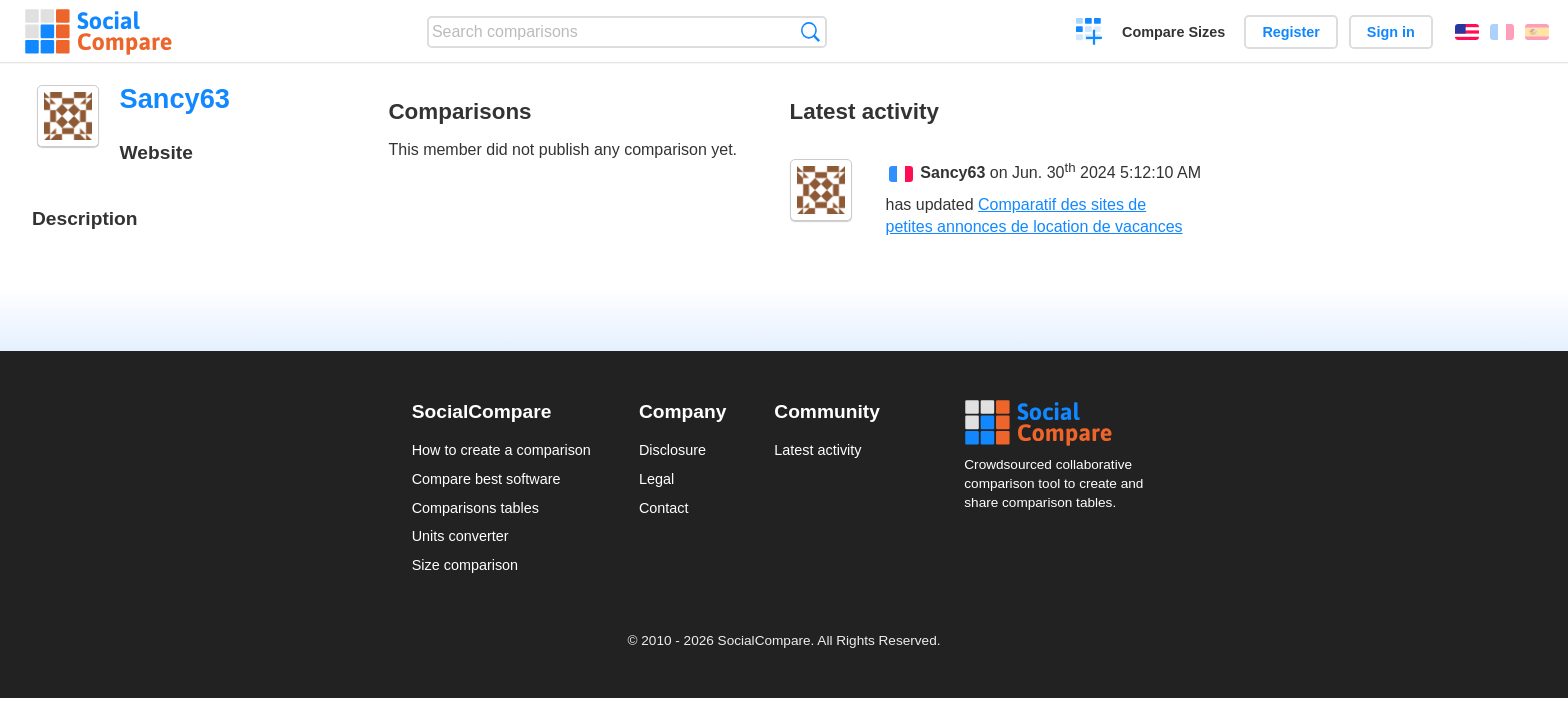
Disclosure (672, 450)
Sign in (1391, 32)
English (1467, 32)
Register (1291, 32)
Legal (656, 479)
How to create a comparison (501, 450)
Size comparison (465, 565)
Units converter (460, 536)
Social (1060, 423)
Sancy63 (952, 173)
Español (1537, 32)
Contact (664, 508)
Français (1502, 32)
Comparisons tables (475, 508)
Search (810, 31)
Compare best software (486, 479)
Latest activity (817, 450)
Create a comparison (1089, 34)
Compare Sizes (1173, 32)
